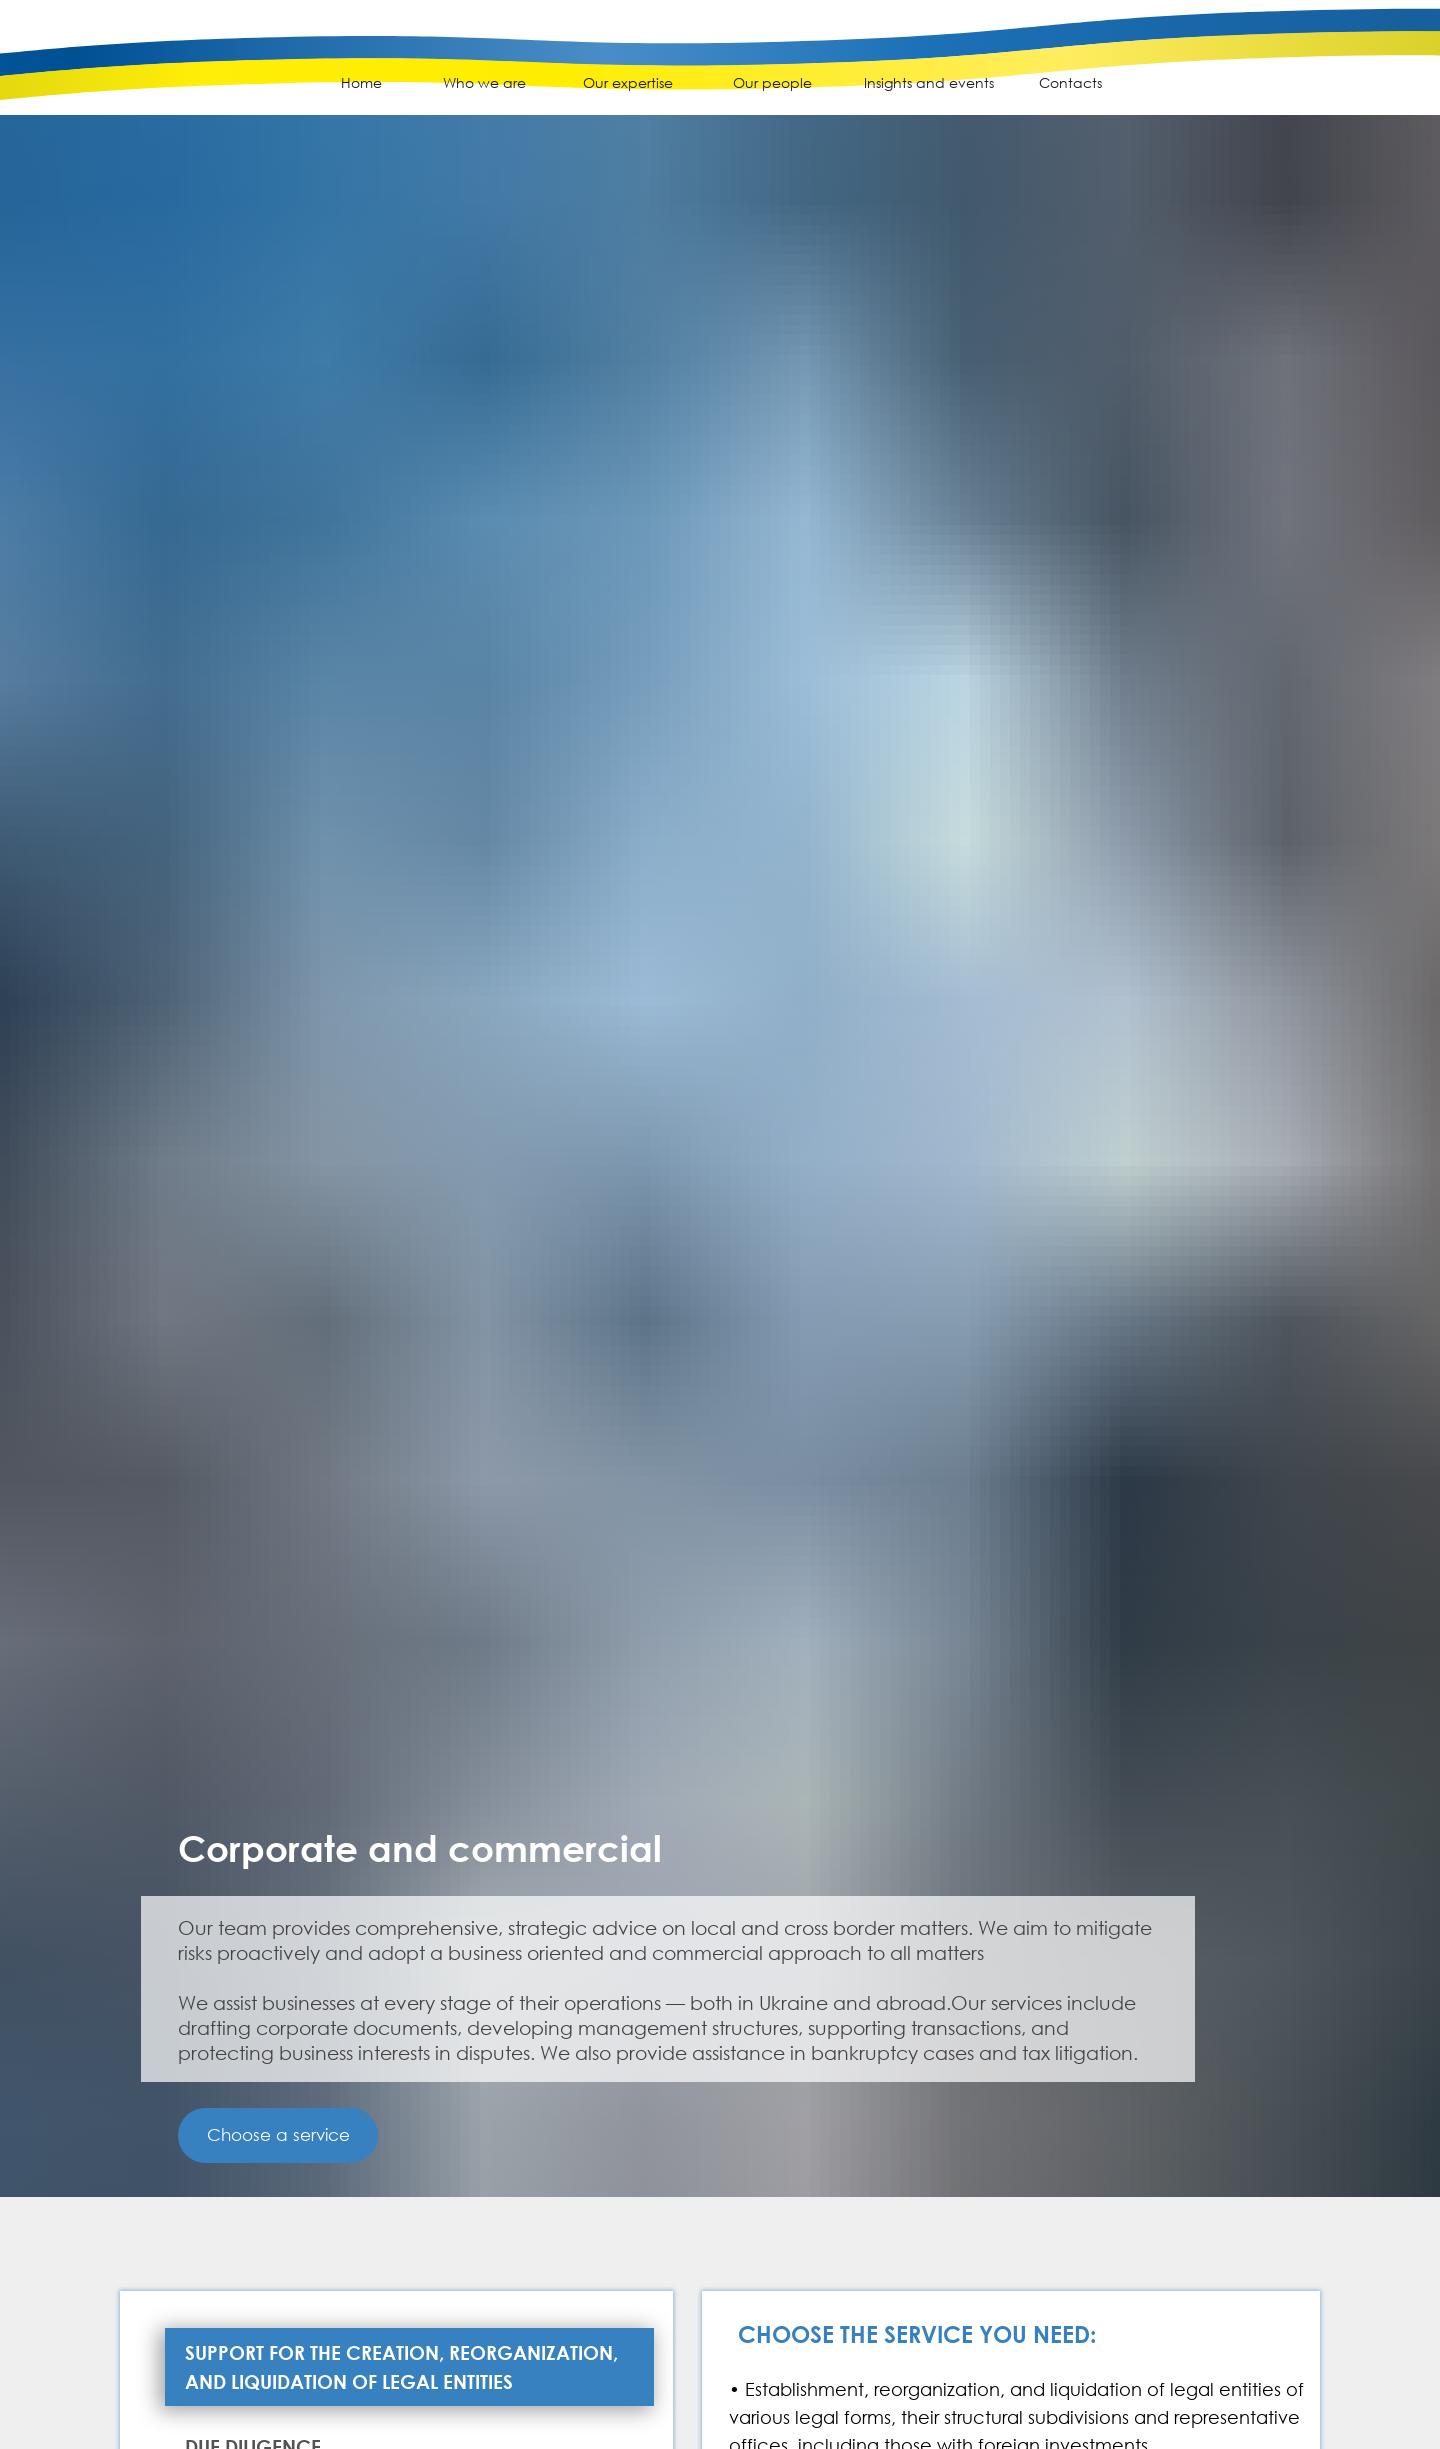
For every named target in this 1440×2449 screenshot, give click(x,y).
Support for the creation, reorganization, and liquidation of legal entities (401, 2367)
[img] (129, 71)
